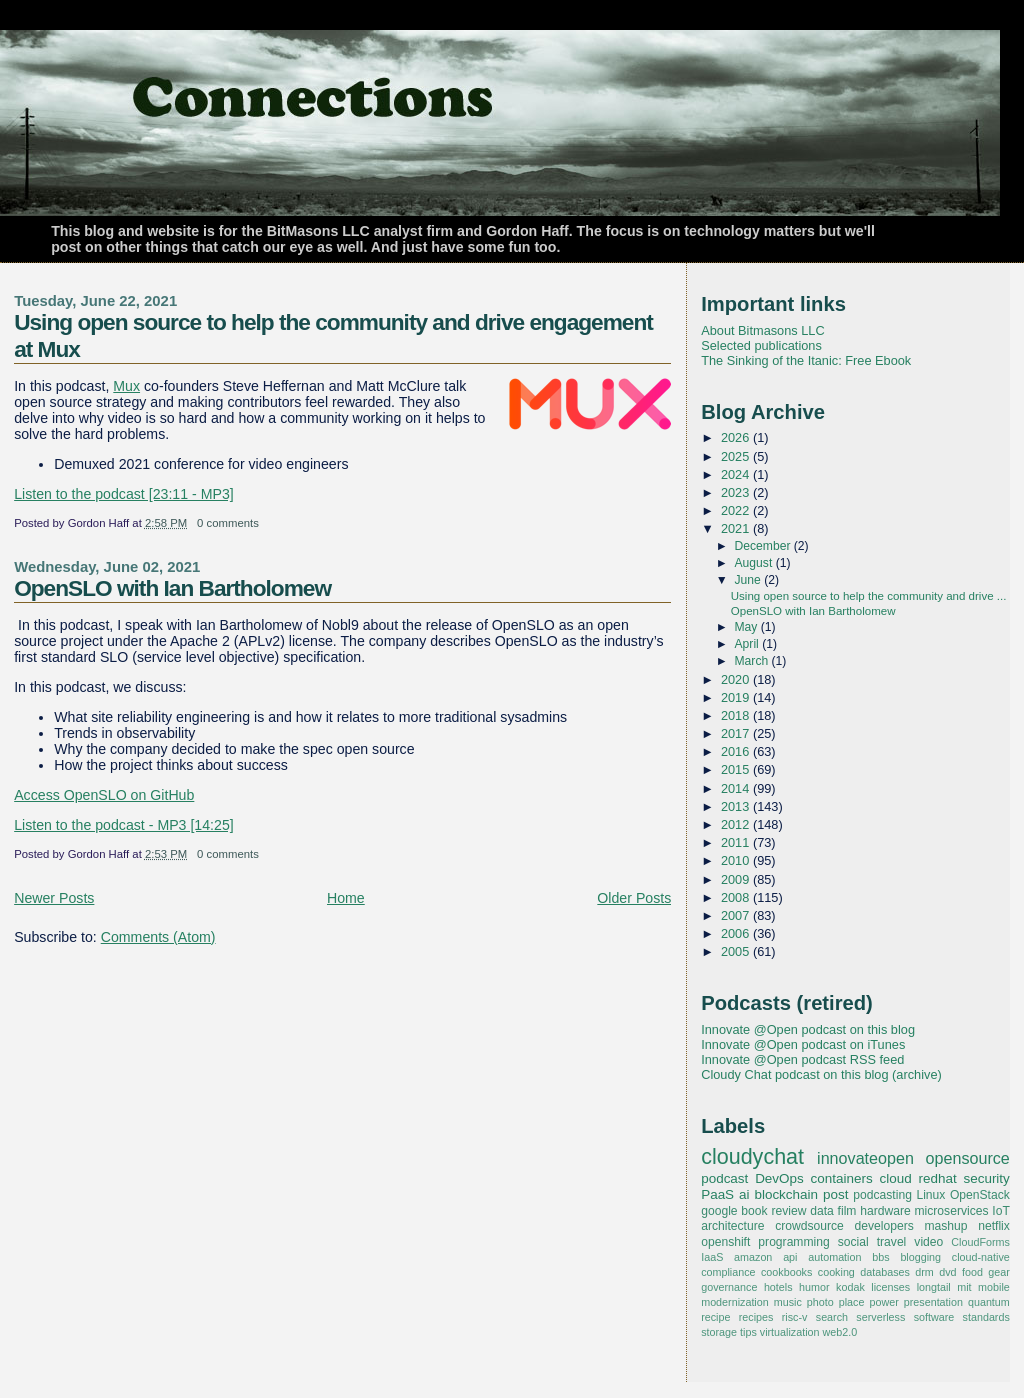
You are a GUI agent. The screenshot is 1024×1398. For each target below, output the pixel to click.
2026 (737, 437)
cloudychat (752, 1157)
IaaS (712, 1257)
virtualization (790, 1332)
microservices (952, 1211)
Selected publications (761, 345)
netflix (994, 1226)
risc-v (795, 1317)
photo (820, 1302)
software (934, 1317)
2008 (737, 897)
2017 (737, 733)
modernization (735, 1302)
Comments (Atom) (158, 937)
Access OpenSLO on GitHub (104, 795)
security (986, 1178)
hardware (885, 1211)
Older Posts (634, 898)
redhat (937, 1178)
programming (793, 1242)
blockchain (786, 1194)
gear (999, 1272)
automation (834, 1257)
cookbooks (786, 1272)
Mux (126, 386)
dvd (947, 1272)
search (832, 1317)
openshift (725, 1242)
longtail (934, 1287)
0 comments (228, 523)
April (749, 644)
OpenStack (980, 1195)
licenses (890, 1287)
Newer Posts (54, 898)
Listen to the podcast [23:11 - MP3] (124, 494)
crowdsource (809, 1226)
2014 (737, 788)
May (748, 627)
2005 (737, 951)
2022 (737, 510)
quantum (989, 1302)
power (883, 1302)
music (788, 1302)
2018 (737, 715)
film (847, 1211)
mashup (945, 1226)
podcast (724, 1178)
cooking (836, 1272)
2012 (737, 824)
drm (924, 1272)
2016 (737, 751)
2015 (737, 769)
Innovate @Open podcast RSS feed (802, 1059)
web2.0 (840, 1332)
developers (884, 1226)
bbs (880, 1257)
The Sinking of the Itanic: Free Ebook (806, 360)
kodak (850, 1287)
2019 (737, 697)
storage (719, 1332)
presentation (933, 1302)
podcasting (882, 1195)
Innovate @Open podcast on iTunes (803, 1044)
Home (346, 898)
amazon (753, 1257)
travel (892, 1242)
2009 (737, 879)
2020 (737, 679)
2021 (737, 528)
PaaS (717, 1194)
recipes (756, 1317)
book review (773, 1211)
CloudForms (980, 1242)
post (835, 1194)
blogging (920, 1257)
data (822, 1211)
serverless (880, 1317)
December (764, 546)
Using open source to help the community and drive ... (869, 596)
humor (814, 1287)
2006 (737, 933)
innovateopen (865, 1158)
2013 (737, 806)
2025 (737, 456)
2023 (737, 492)
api (790, 1257)
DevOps (779, 1178)
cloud (895, 1178)
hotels (778, 1287)
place (852, 1302)
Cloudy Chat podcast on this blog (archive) (821, 1074)
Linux (930, 1195)
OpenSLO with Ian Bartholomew (172, 588)
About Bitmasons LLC (762, 330)
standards (986, 1317)
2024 (737, 474)
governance (729, 1287)
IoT (1001, 1211)
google (719, 1211)
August (755, 563)
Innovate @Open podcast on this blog (808, 1029)
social (853, 1242)
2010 (737, 860)
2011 (737, 842)
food (972, 1272)
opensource (967, 1158)
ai (744, 1194)
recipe (715, 1317)
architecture (732, 1226)
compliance (728, 1272)
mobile (994, 1287)
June (750, 580)
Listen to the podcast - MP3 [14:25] (124, 825)
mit (964, 1287)
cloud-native (981, 1257)
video (928, 1242)
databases (885, 1272)
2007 (737, 915)
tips (748, 1332)
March (753, 661)
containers (842, 1178)
